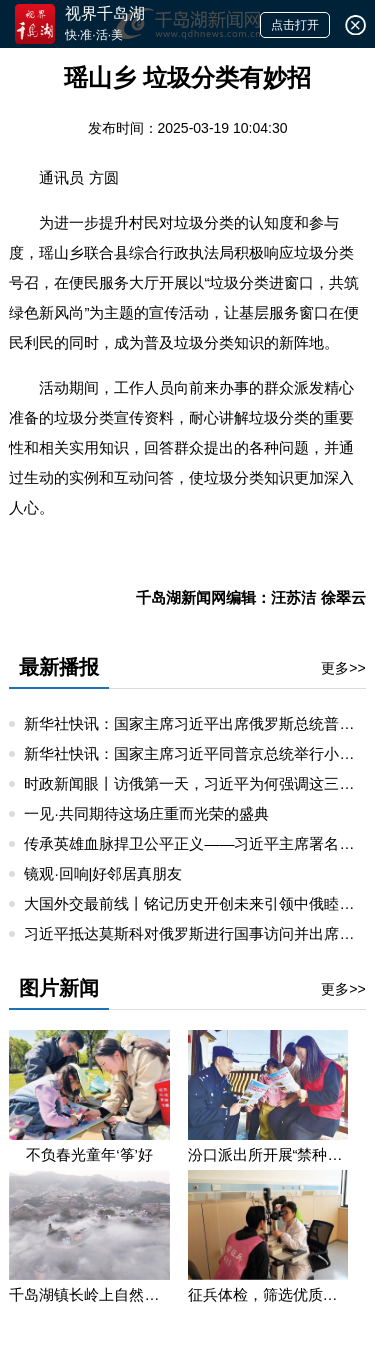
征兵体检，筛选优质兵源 (268, 1294)
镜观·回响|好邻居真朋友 (103, 873)
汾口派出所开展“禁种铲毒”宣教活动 (268, 1154)
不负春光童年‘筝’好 (89, 1154)
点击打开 (295, 25)
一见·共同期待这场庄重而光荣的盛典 (146, 813)
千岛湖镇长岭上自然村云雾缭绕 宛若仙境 (89, 1294)
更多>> (343, 668)
